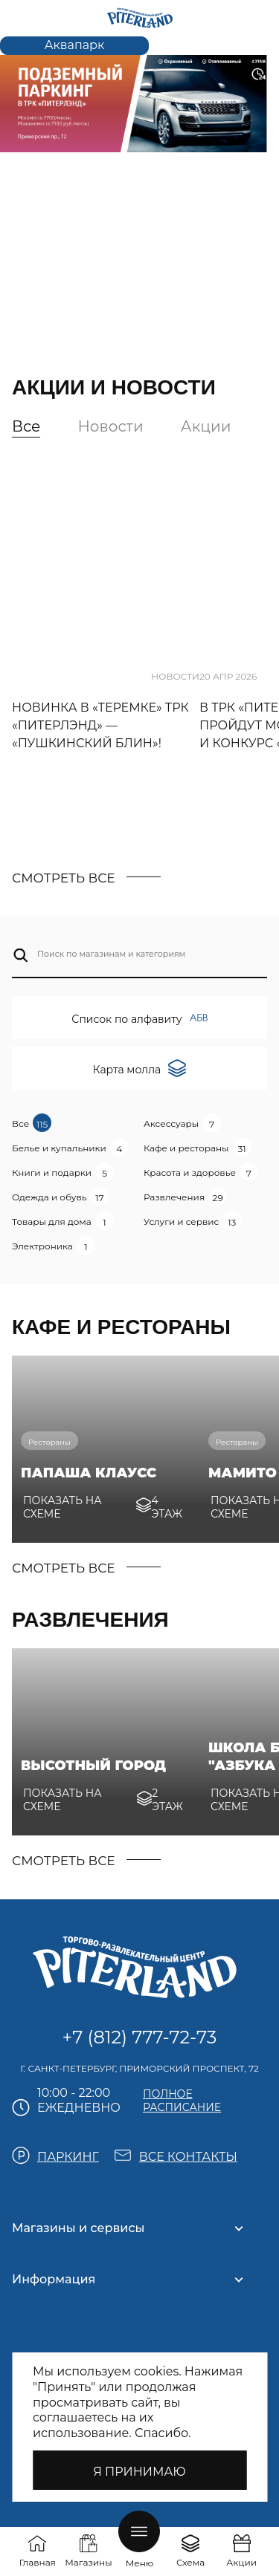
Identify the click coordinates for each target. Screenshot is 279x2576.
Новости (110, 426)
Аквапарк (75, 45)
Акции (206, 426)
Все (26, 426)
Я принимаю (139, 2472)
